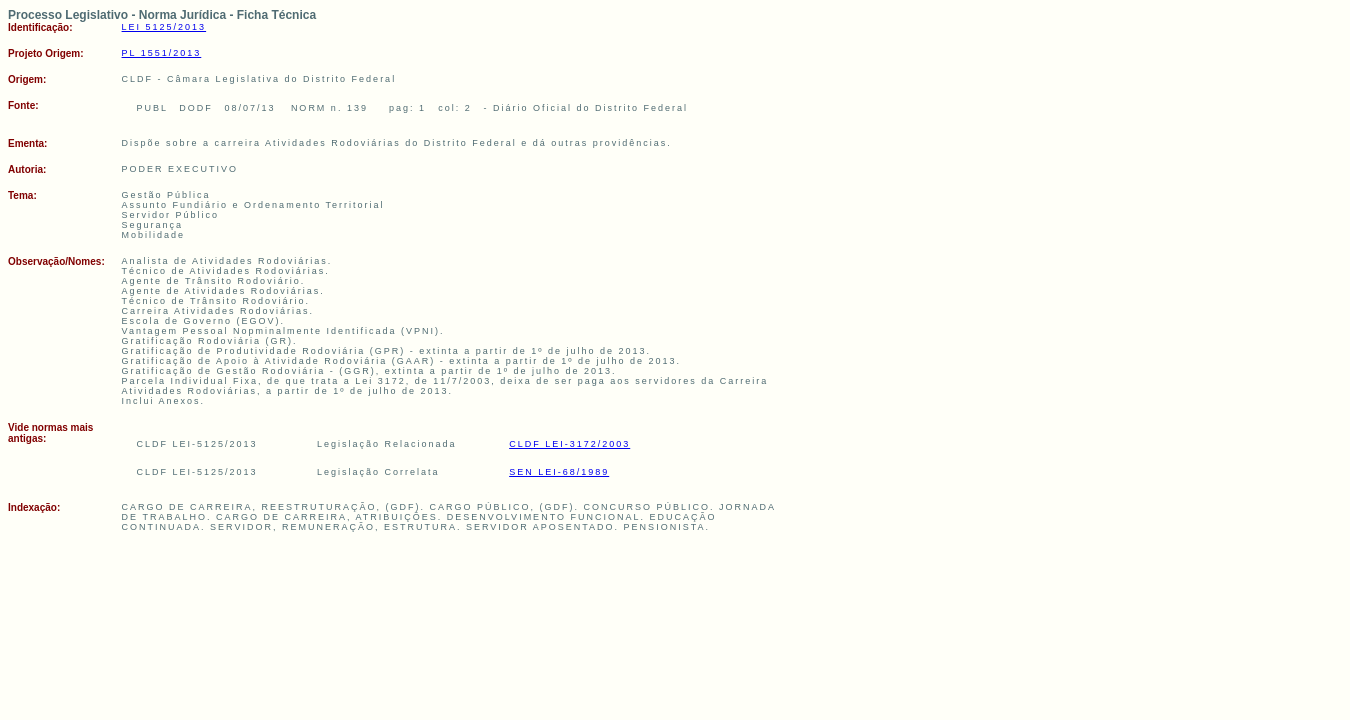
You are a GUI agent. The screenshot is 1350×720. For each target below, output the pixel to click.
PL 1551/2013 (162, 53)
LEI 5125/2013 (164, 27)
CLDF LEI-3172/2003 (569, 444)
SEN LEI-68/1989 (559, 472)
